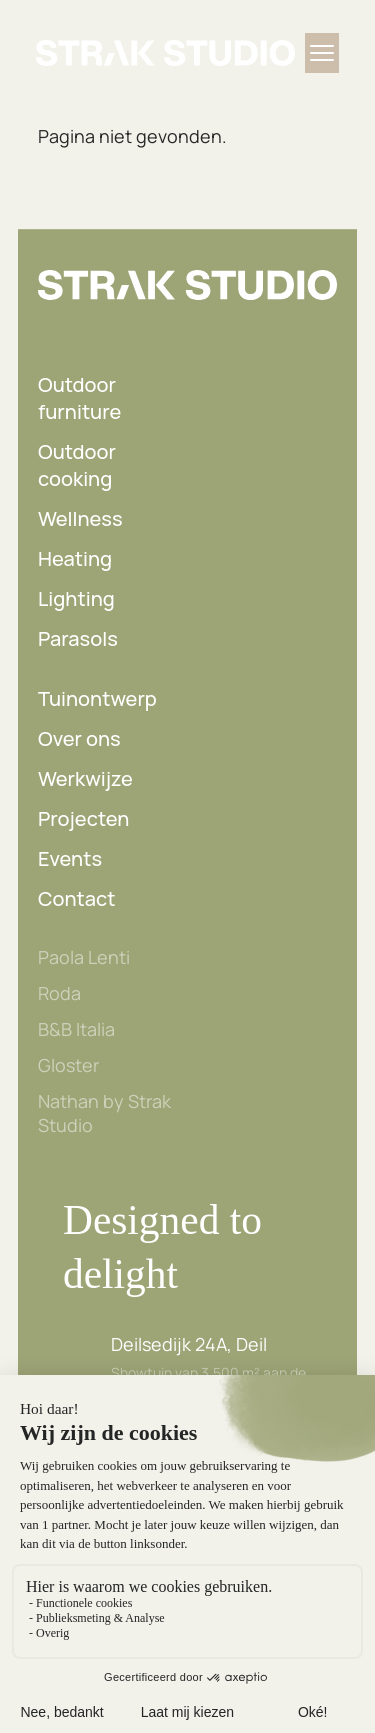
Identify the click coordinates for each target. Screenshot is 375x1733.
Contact (77, 898)
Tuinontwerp (97, 698)
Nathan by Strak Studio (104, 1113)
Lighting (76, 598)
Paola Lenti (84, 957)
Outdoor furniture (79, 398)
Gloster (68, 1065)
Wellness (80, 518)
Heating (75, 558)
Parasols (78, 638)
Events (70, 858)
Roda (59, 993)
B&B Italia (76, 1029)
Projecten (83, 818)
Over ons (79, 738)
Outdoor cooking (77, 465)
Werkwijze (85, 778)
